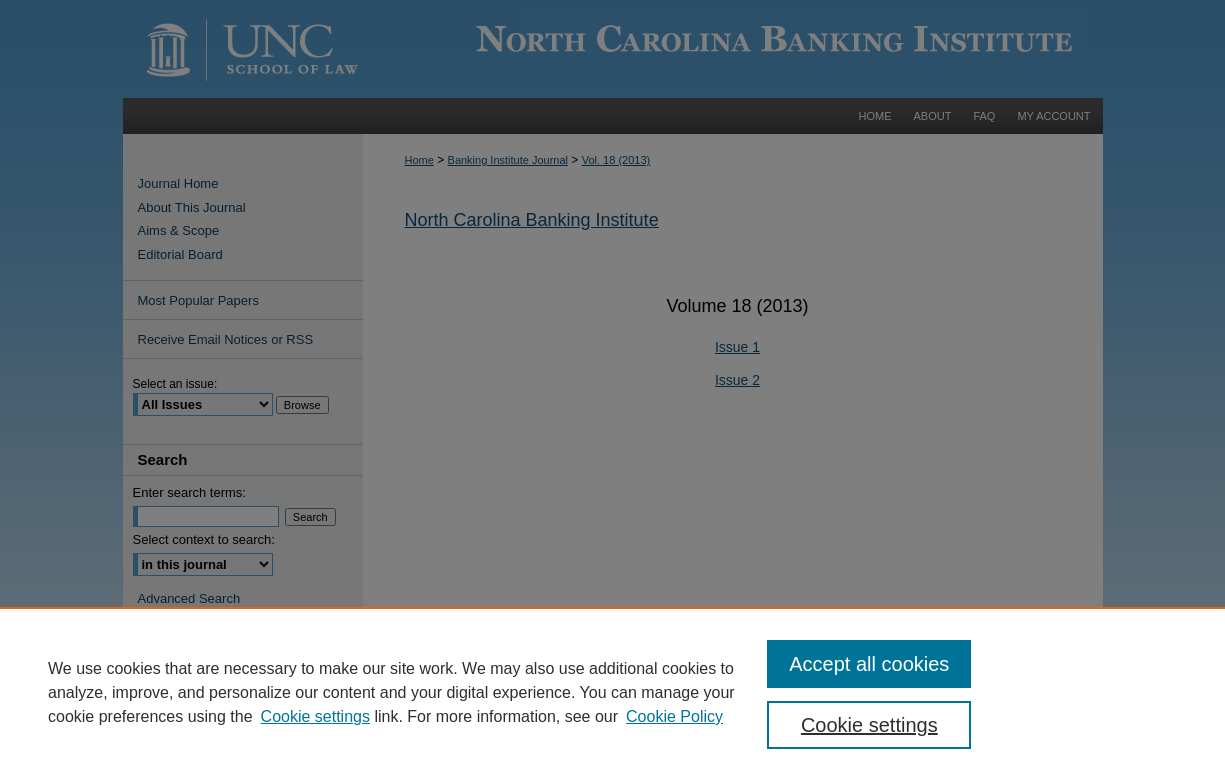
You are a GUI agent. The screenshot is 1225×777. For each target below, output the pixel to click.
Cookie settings (315, 716)
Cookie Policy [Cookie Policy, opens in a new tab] (674, 716)
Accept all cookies (869, 664)
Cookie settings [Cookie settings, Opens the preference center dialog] (869, 725)
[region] (612, 692)
